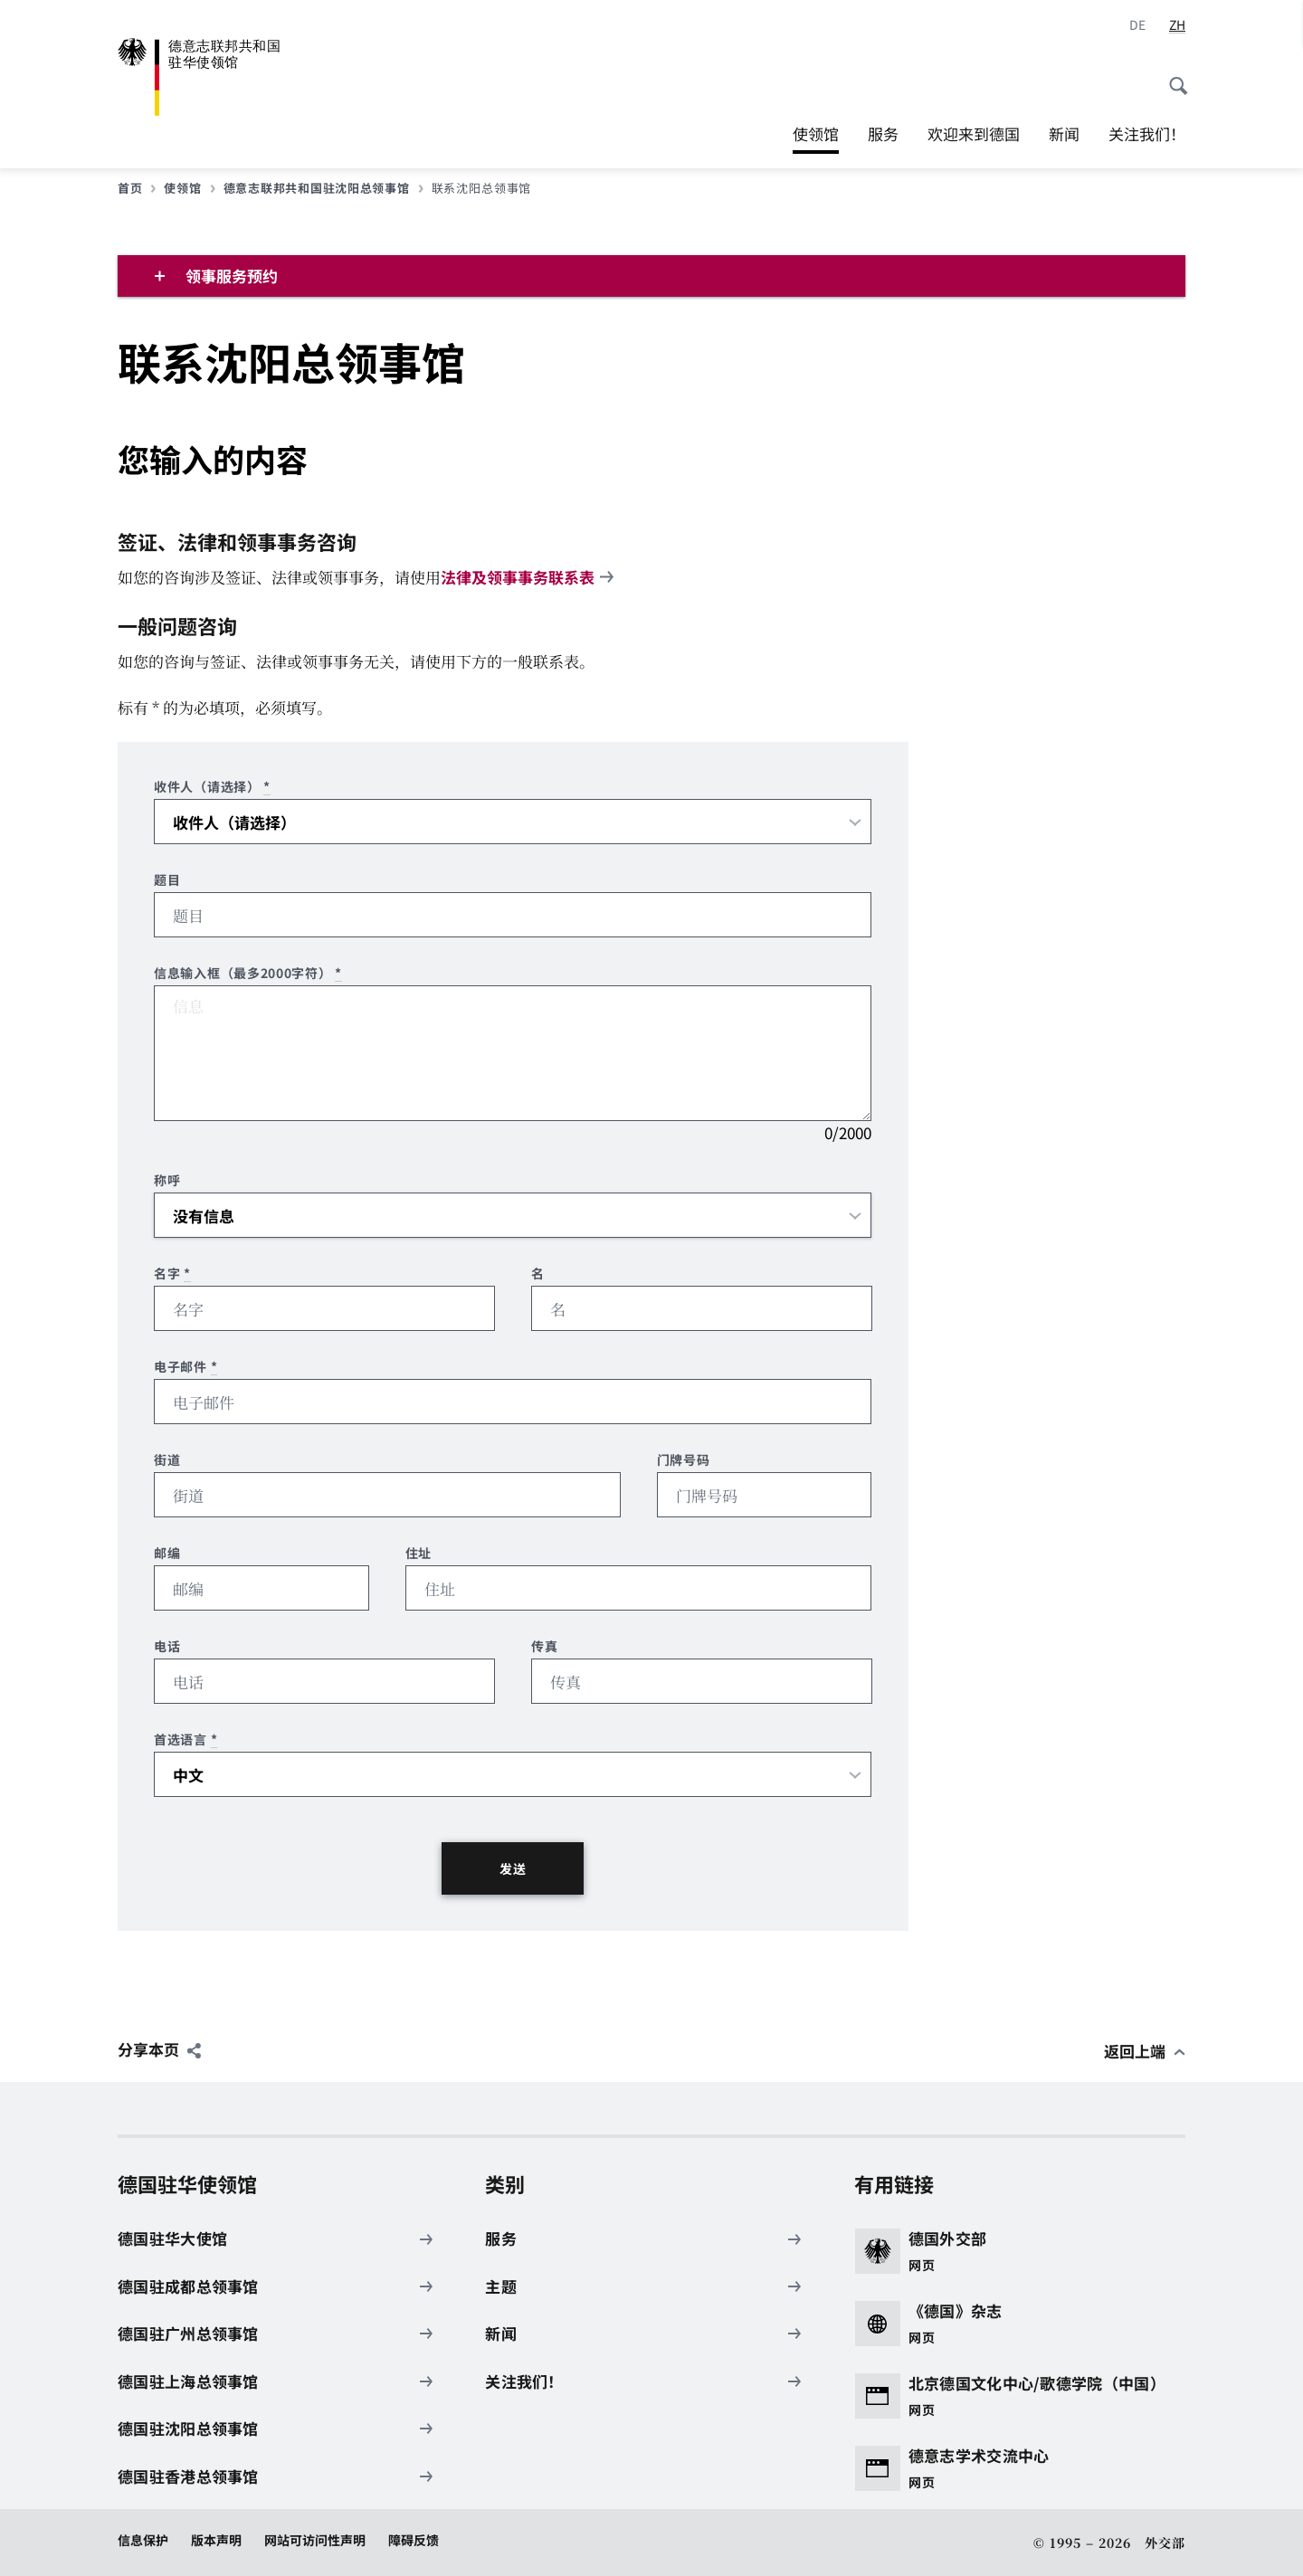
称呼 (167, 1180)
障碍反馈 (413, 2540)
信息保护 (143, 2540)
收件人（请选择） (212, 786)
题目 (167, 880)
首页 (137, 188)
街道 (167, 1460)
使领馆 (816, 134)
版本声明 (216, 2540)
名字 (172, 1273)
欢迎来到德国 (973, 133)
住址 (418, 1553)
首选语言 (185, 1739)
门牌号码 (683, 1460)
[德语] (1137, 25)
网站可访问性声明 (315, 2540)
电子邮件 (185, 1366)
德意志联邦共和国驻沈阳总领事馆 (323, 188)
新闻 (1064, 133)
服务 (883, 133)
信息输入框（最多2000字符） (248, 973)
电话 (167, 1646)
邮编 (167, 1553)
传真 (544, 1646)
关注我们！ (1146, 133)
